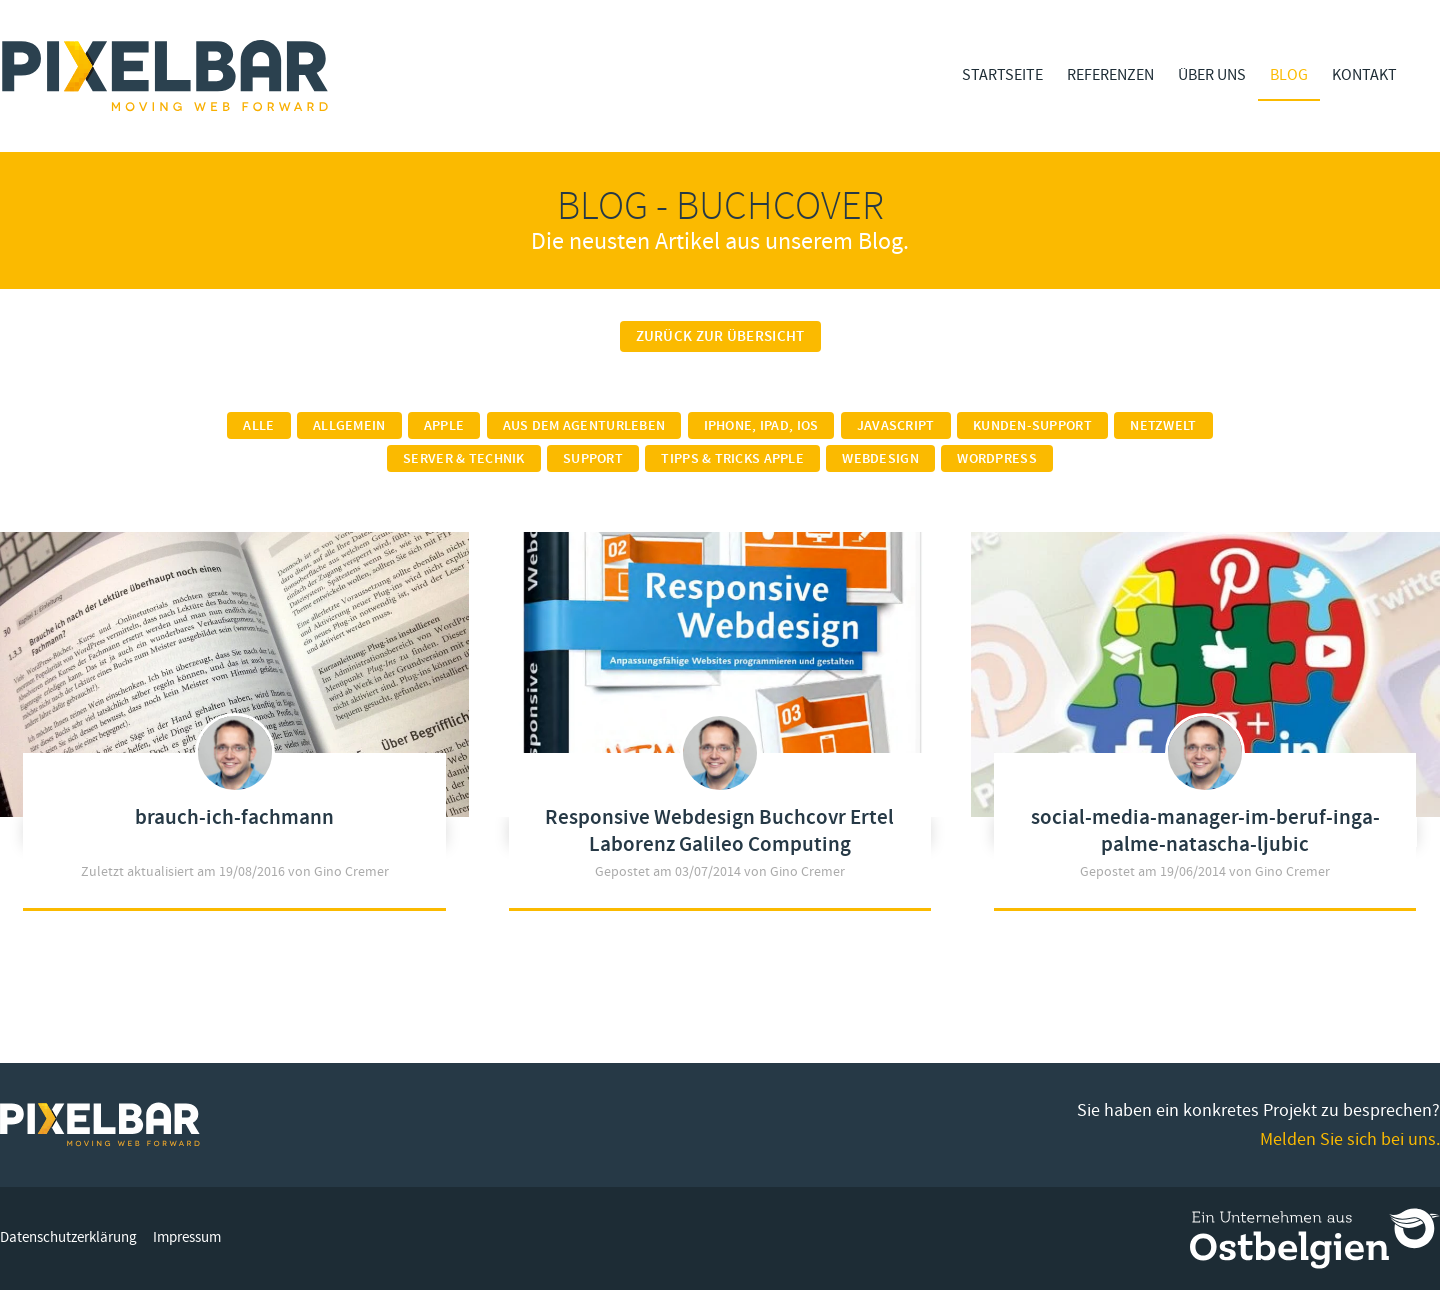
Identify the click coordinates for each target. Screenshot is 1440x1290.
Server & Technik (463, 459)
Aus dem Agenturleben (584, 426)
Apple (444, 426)
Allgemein (349, 426)
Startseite (1002, 75)
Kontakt (1364, 75)
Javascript (896, 426)
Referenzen (1110, 75)
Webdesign (880, 459)
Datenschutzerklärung (68, 1237)
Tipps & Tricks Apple (732, 459)
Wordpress (997, 459)
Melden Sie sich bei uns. (1350, 1139)
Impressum (187, 1237)
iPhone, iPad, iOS (761, 426)
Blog (1289, 75)
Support (593, 459)
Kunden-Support (1032, 426)
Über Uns (1212, 75)
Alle (258, 426)
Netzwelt (1163, 426)
